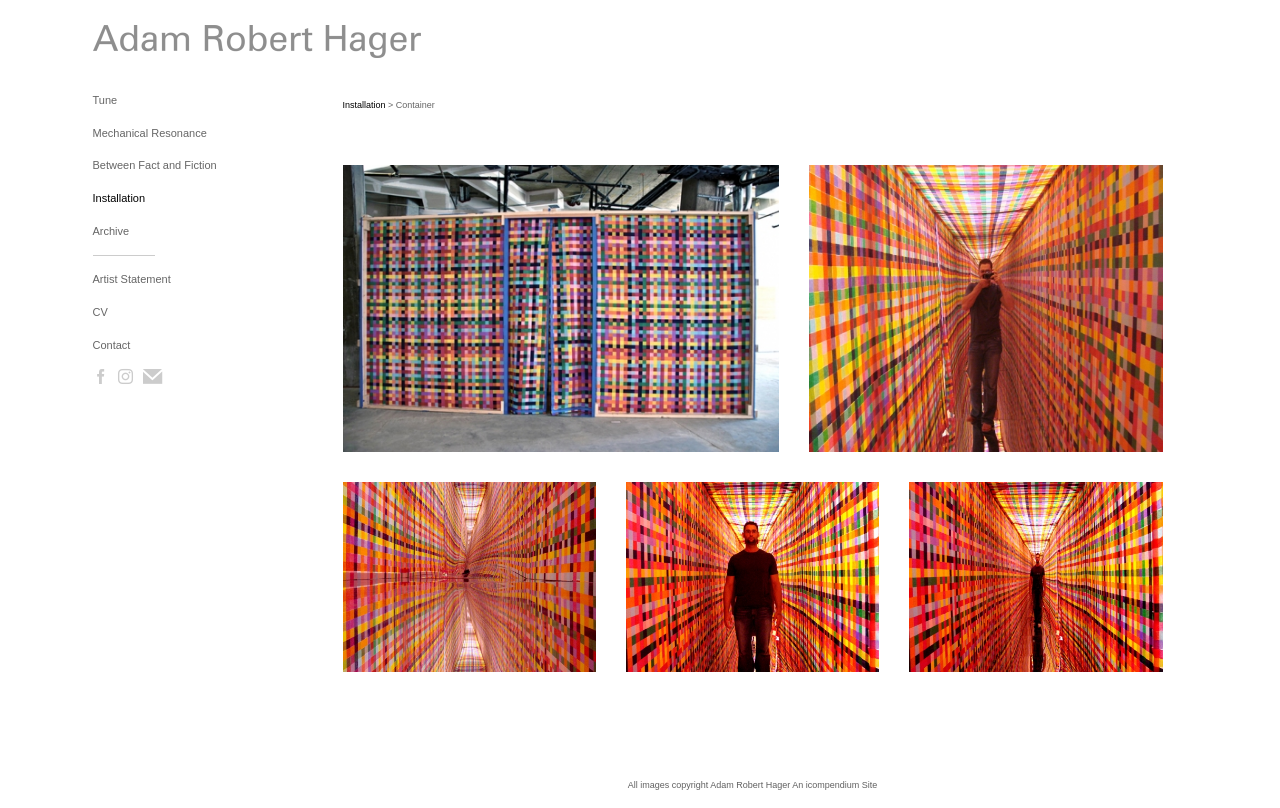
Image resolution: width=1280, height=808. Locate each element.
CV (100, 312)
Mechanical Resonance (150, 133)
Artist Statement (132, 279)
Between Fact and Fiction (155, 165)
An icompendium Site (834, 785)
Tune (105, 100)
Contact (112, 345)
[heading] (143, 45)
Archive (111, 231)
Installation (119, 198)
